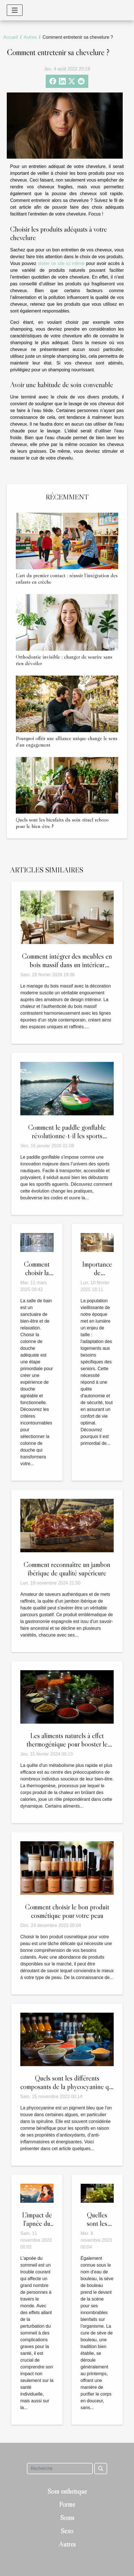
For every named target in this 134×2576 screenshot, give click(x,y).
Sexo (67, 2531)
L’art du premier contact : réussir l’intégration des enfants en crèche (67, 578)
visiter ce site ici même (61, 263)
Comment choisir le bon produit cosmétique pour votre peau (67, 1911)
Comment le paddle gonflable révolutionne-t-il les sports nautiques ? (67, 1136)
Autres (30, 37)
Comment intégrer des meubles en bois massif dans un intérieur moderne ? (67, 965)
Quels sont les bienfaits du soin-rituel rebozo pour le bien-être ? (62, 822)
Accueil (10, 37)
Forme (67, 2504)
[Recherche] (60, 2468)
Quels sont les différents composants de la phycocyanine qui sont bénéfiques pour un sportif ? (67, 2086)
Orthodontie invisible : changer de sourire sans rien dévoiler (64, 660)
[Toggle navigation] (15, 10)
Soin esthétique (67, 2491)
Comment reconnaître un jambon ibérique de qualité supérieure (67, 1568)
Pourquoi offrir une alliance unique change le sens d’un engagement (66, 741)
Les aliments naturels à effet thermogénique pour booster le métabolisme (67, 1744)
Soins (67, 2518)
